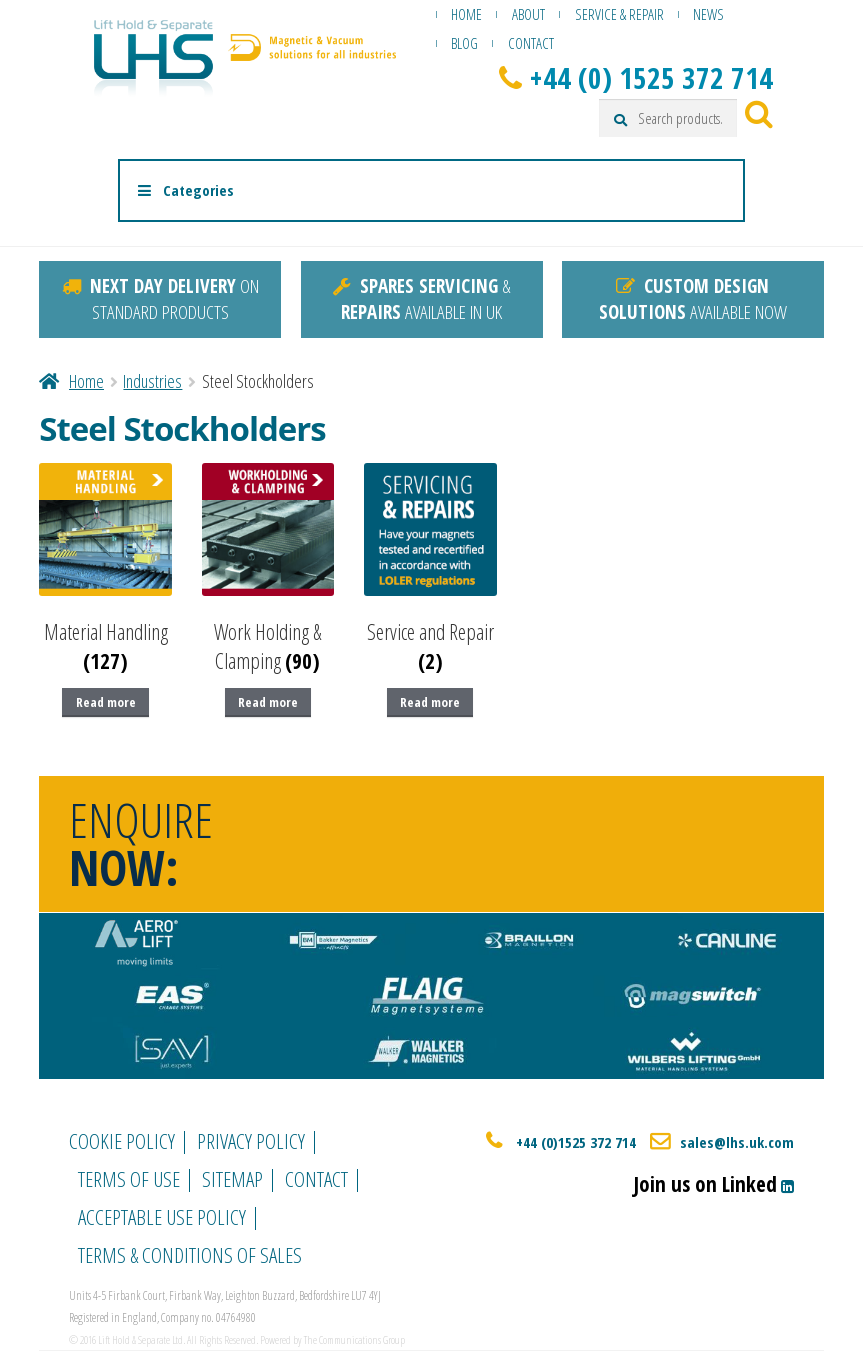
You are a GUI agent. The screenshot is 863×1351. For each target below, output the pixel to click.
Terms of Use (129, 1179)
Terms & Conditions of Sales (190, 1255)
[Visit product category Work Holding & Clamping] (268, 569)
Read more (106, 702)
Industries (152, 381)
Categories (185, 190)
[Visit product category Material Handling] (105, 569)
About (528, 14)
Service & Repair (619, 14)
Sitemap (232, 1179)
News (708, 14)
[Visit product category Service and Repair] (430, 569)
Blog (464, 43)
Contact (531, 43)
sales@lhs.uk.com (737, 1142)
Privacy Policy (251, 1141)
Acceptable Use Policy (162, 1217)
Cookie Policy (122, 1141)
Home (466, 14)
